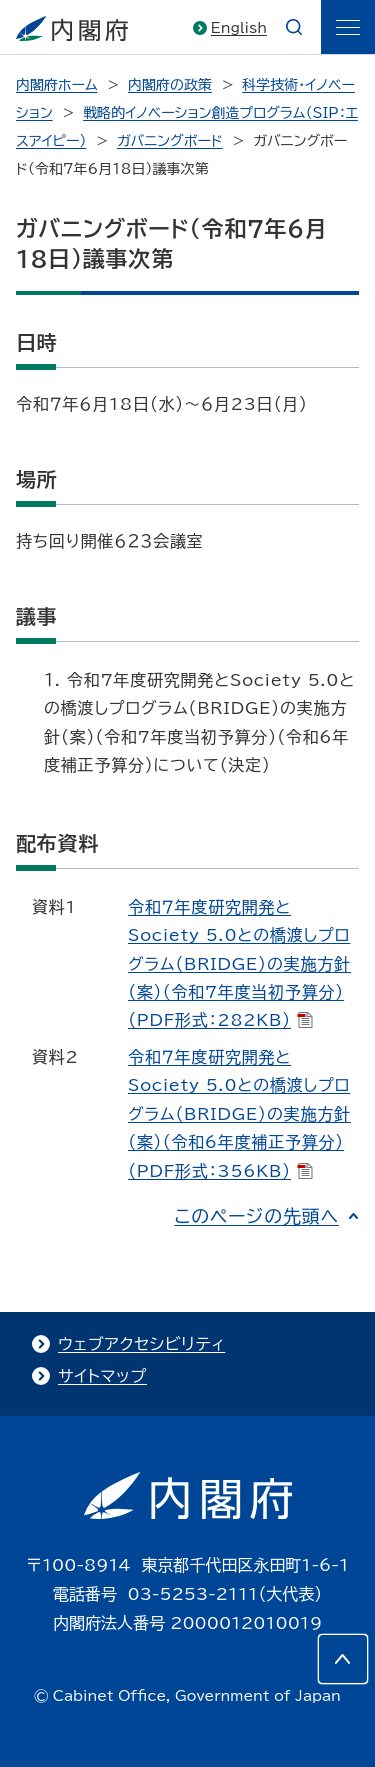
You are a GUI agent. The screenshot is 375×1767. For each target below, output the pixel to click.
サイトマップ (102, 1376)
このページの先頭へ (256, 1216)
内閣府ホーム (56, 85)
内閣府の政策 (170, 85)
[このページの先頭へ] (343, 1659)
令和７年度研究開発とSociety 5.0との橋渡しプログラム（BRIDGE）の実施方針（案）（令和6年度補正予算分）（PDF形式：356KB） (239, 1114)
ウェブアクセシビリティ (141, 1344)
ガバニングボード (170, 141)
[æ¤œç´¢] (294, 27)
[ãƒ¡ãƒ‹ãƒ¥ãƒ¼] (348, 27)
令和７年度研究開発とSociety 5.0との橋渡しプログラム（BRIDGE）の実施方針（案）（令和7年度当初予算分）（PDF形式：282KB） (239, 964)
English (239, 28)
